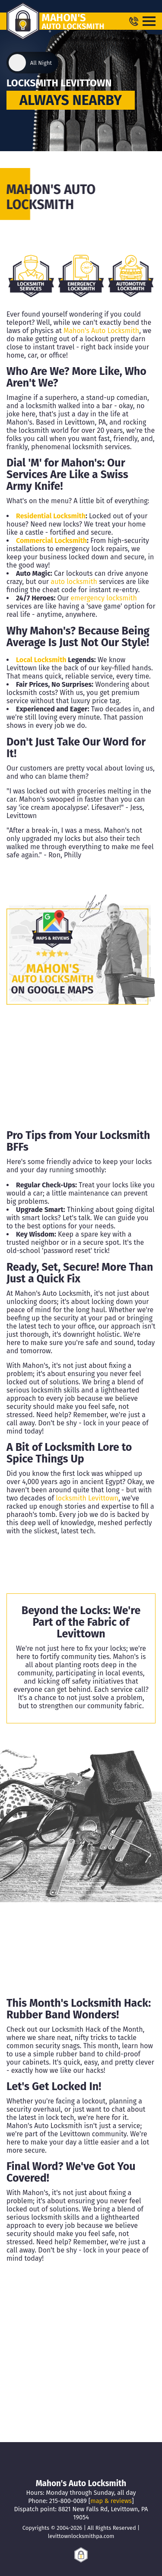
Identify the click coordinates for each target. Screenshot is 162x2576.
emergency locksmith (103, 598)
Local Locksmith (41, 660)
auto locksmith (74, 581)
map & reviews (111, 2501)
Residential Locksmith (51, 516)
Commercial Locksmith (51, 540)
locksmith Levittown (87, 1498)
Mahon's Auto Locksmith (101, 331)
